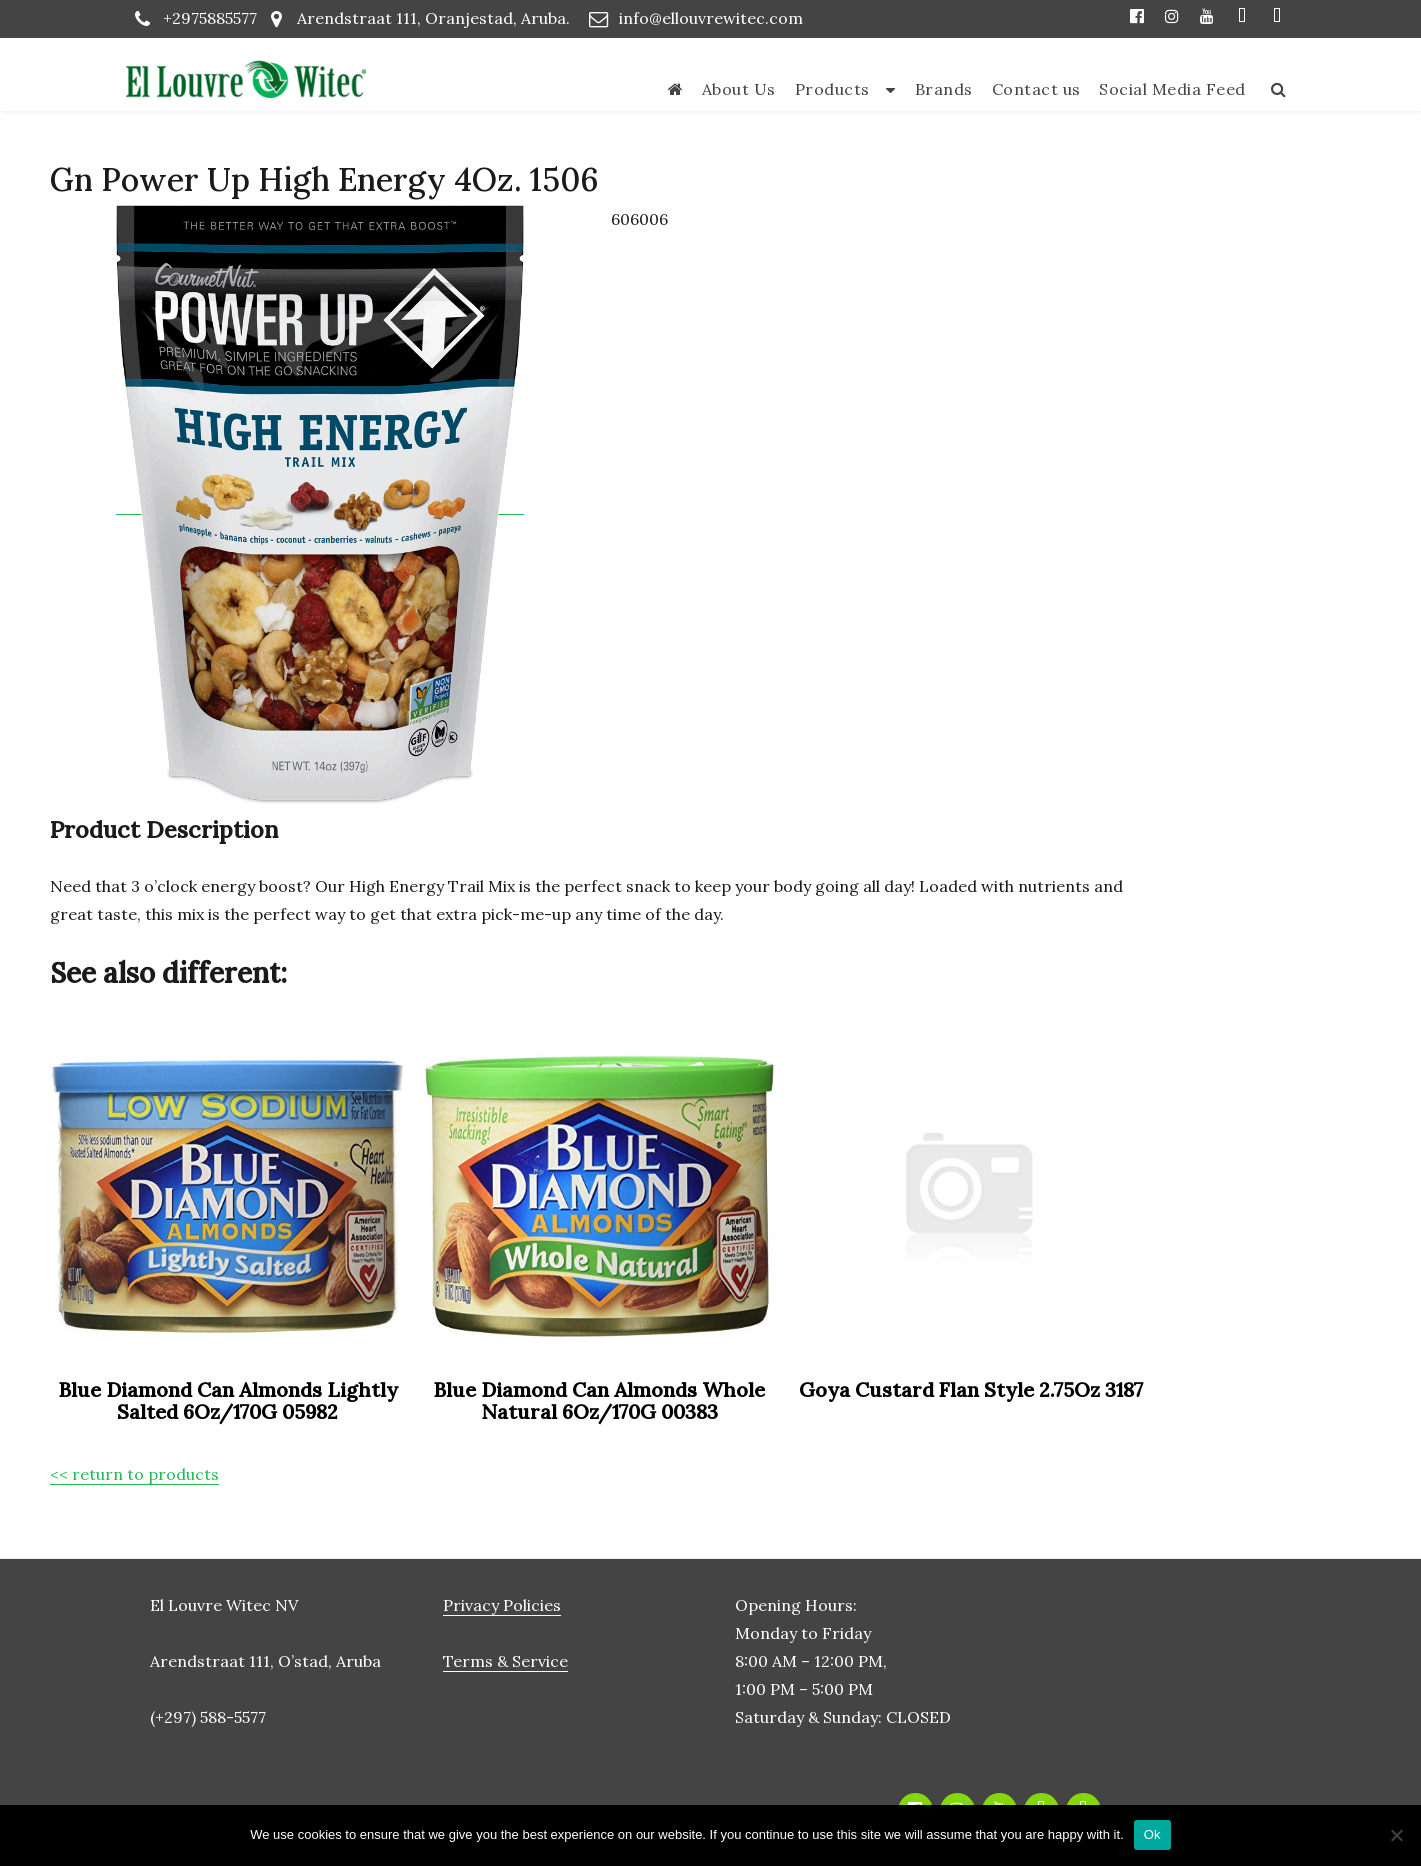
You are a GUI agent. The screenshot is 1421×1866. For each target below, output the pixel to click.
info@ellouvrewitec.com (711, 18)
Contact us (1036, 89)
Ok (1152, 1834)
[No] (1396, 1835)
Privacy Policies (502, 1605)
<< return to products (134, 1474)
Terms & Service (505, 1661)
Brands (944, 89)
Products (832, 89)
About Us (739, 89)
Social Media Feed (1172, 89)
